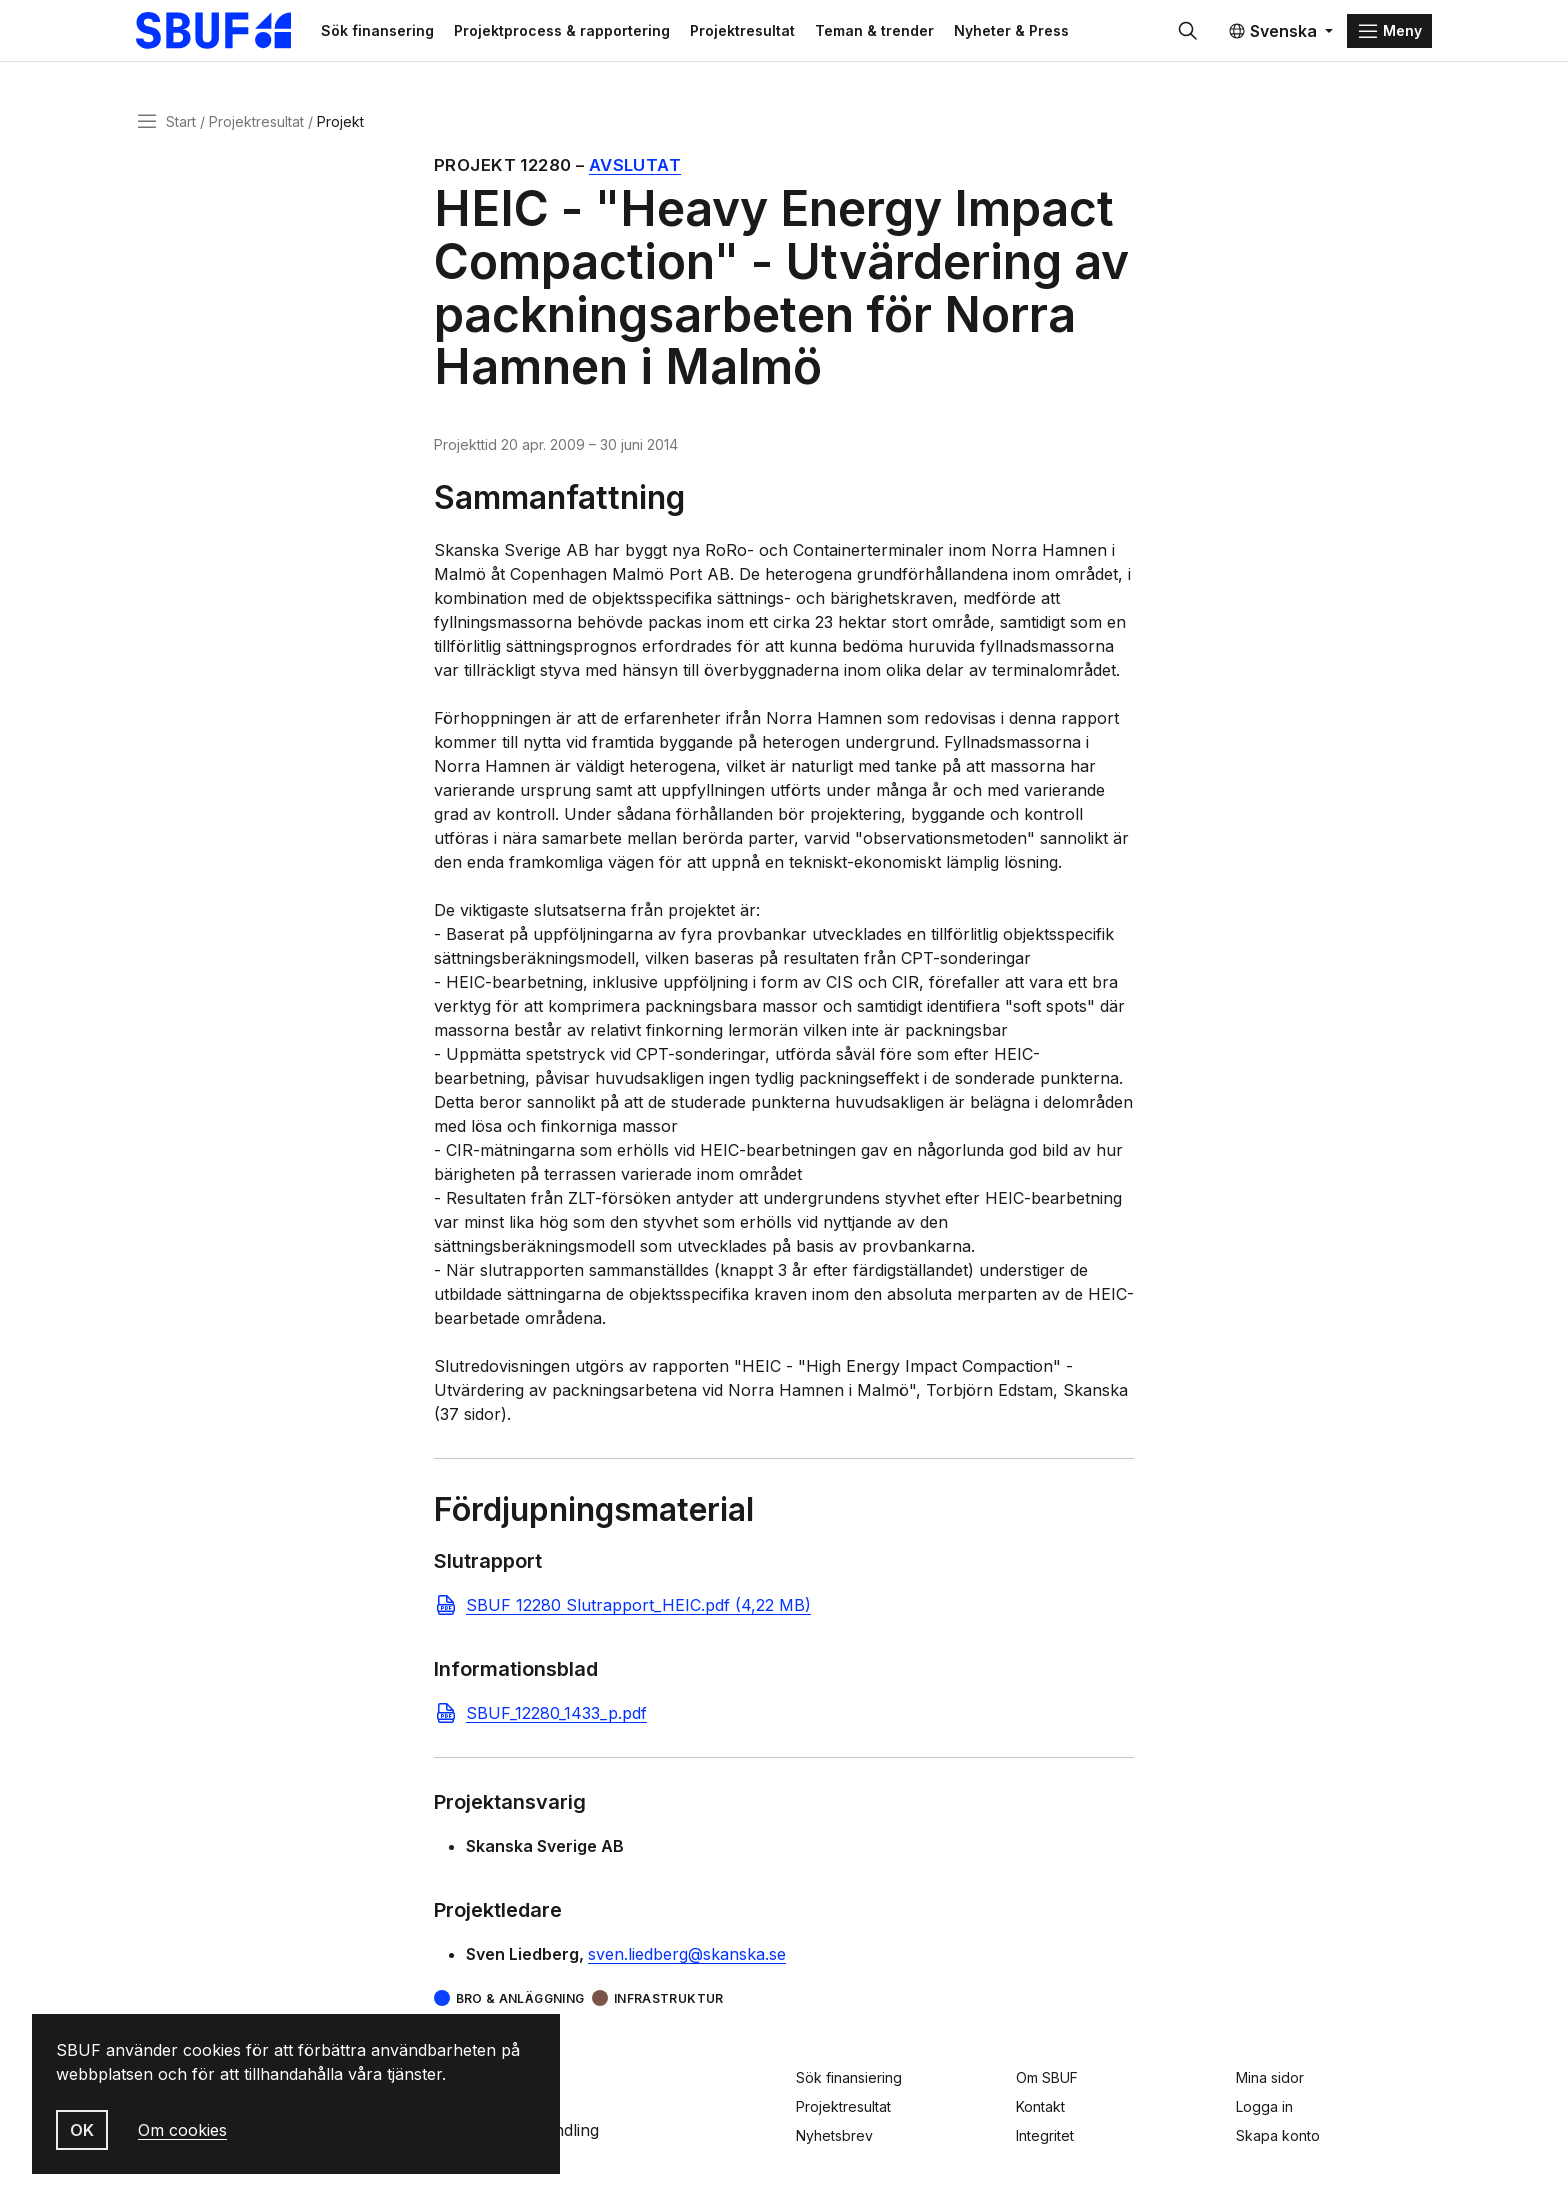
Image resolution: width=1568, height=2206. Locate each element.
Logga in (1264, 2106)
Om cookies (182, 2130)
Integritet (1045, 2135)
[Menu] (1389, 32)
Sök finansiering (849, 2077)
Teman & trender (884, 31)
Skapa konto (1278, 2135)
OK (82, 2130)
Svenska (1272, 32)
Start (181, 123)
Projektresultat (752, 31)
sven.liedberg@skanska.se (687, 1957)
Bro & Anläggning (520, 2001)
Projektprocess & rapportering (572, 31)
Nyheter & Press (1021, 31)
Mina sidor (1270, 2077)
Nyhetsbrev (834, 2135)
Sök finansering (387, 31)
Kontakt (1040, 2106)
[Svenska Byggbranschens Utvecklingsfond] (228, 32)
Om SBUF (1047, 2077)
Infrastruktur (669, 2001)
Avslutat (635, 168)
